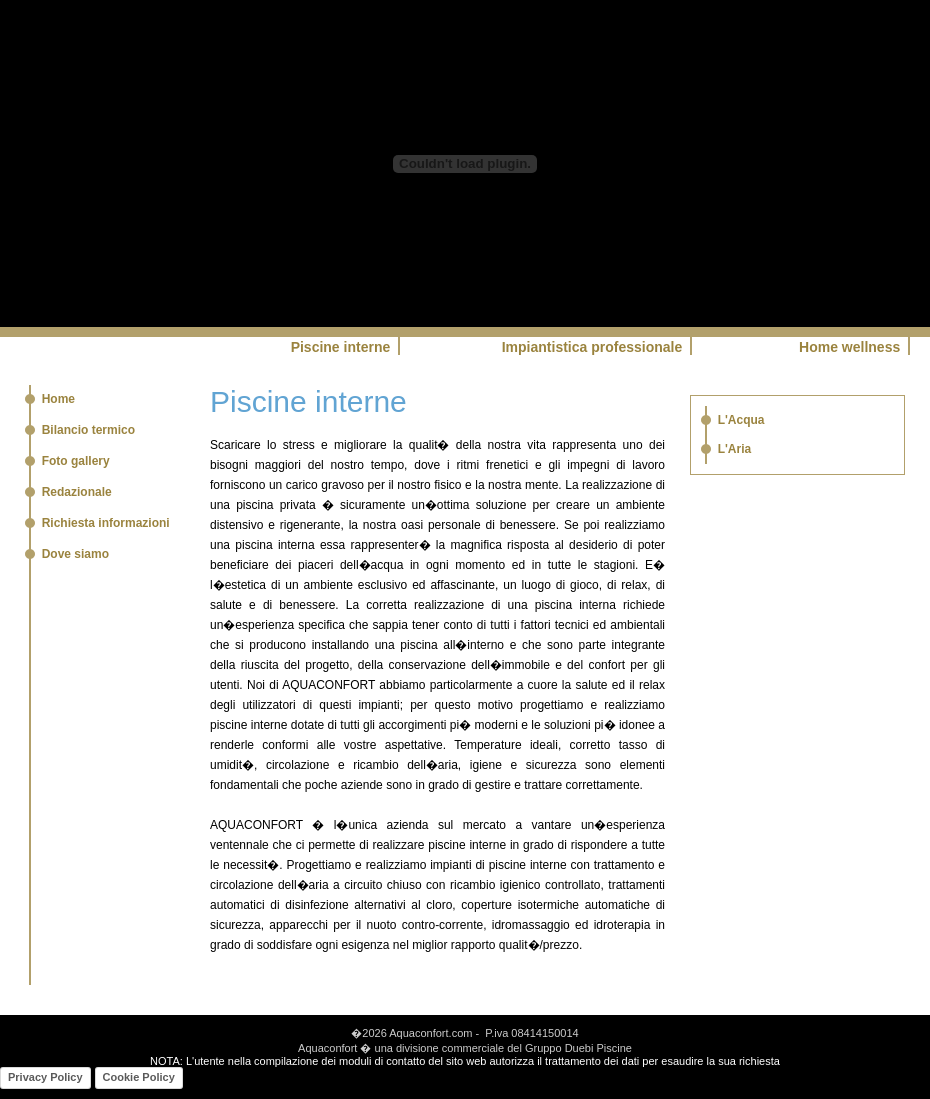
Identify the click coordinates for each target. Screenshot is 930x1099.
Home (58, 399)
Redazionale (77, 492)
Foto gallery (76, 461)
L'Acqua (741, 420)
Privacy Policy (45, 1077)
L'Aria (735, 449)
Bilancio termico (88, 430)
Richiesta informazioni (106, 523)
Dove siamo (75, 554)
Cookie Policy (139, 1077)
